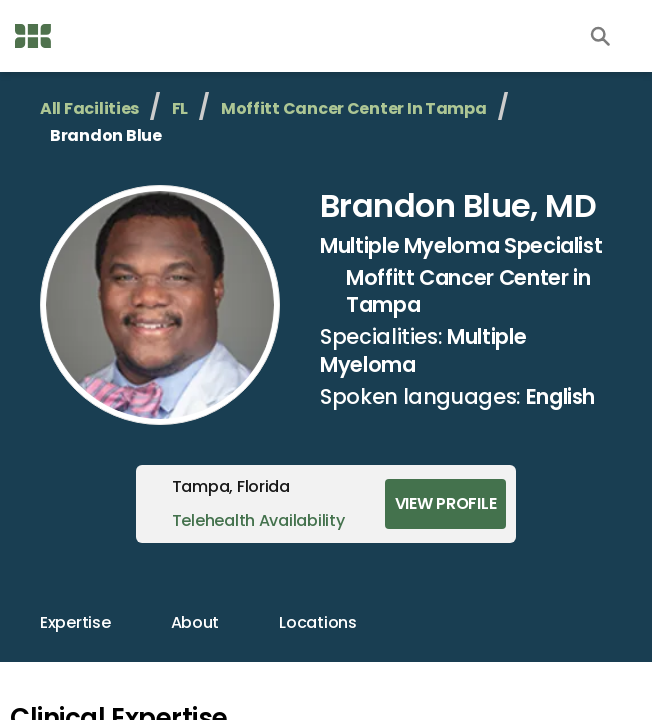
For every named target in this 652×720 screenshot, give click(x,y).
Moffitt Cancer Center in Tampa (354, 108)
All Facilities (89, 108)
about (195, 622)
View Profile (446, 503)
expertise (75, 622)
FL (180, 108)
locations (318, 622)
